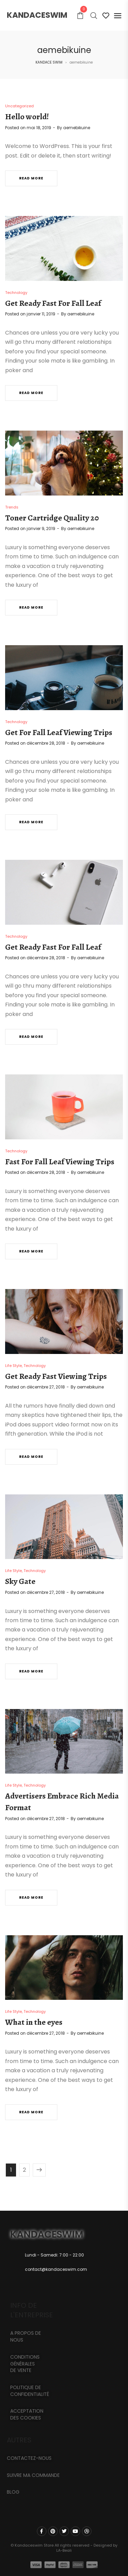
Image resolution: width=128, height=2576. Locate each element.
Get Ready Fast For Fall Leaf (53, 303)
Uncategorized (19, 106)
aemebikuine (76, 128)
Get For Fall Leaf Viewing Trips (58, 732)
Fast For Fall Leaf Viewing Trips (59, 1161)
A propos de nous (25, 2336)
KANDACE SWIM (48, 62)
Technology (16, 292)
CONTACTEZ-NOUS (29, 2458)
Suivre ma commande (33, 2475)
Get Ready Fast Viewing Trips (56, 1376)
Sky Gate (20, 1581)
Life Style (13, 1365)
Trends (11, 507)
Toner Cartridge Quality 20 (52, 517)
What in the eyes (33, 2022)
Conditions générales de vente (25, 2364)
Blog (13, 2492)
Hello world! (27, 116)
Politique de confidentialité (29, 2391)
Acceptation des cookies (26, 2414)
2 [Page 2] (24, 2170)
